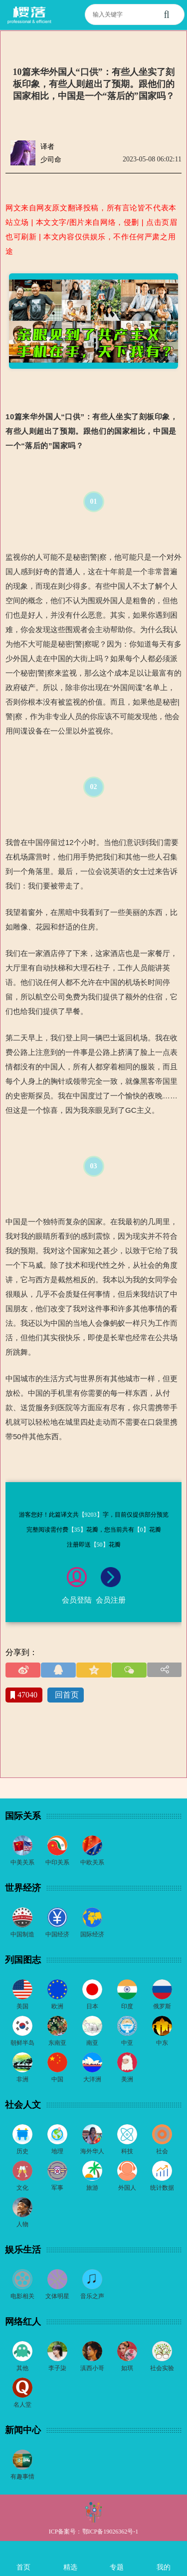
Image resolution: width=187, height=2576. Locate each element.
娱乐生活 (23, 2250)
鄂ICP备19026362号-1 (110, 2531)
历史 (22, 2151)
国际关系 (23, 1816)
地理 (57, 2151)
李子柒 (57, 2368)
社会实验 (162, 2368)
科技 (127, 2151)
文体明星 (57, 2296)
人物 (22, 2224)
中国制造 (22, 1934)
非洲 (22, 2079)
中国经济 (57, 1934)
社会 (162, 2151)
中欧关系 (92, 1862)
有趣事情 (22, 2476)
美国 (22, 2006)
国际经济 (92, 1934)
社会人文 (23, 2105)
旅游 (92, 2187)
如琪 (127, 2368)
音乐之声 (92, 2296)
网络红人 (23, 2322)
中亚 (127, 2042)
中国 (57, 2079)
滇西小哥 (92, 2368)
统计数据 (162, 2187)
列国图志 (23, 1960)
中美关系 (22, 1862)
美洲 (127, 2079)
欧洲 (57, 2006)
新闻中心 (23, 2430)
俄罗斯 (162, 2006)
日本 (92, 2006)
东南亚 (57, 2042)
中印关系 (57, 1862)
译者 (47, 146)
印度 (127, 2006)
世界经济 (23, 1888)
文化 (22, 2187)
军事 (57, 2187)
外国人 (127, 2187)
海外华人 (92, 2151)
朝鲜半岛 (22, 2042)
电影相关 (22, 2296)
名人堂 (22, 2404)
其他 (22, 2368)
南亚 (92, 2042)
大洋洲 (92, 2079)
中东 (162, 2042)
